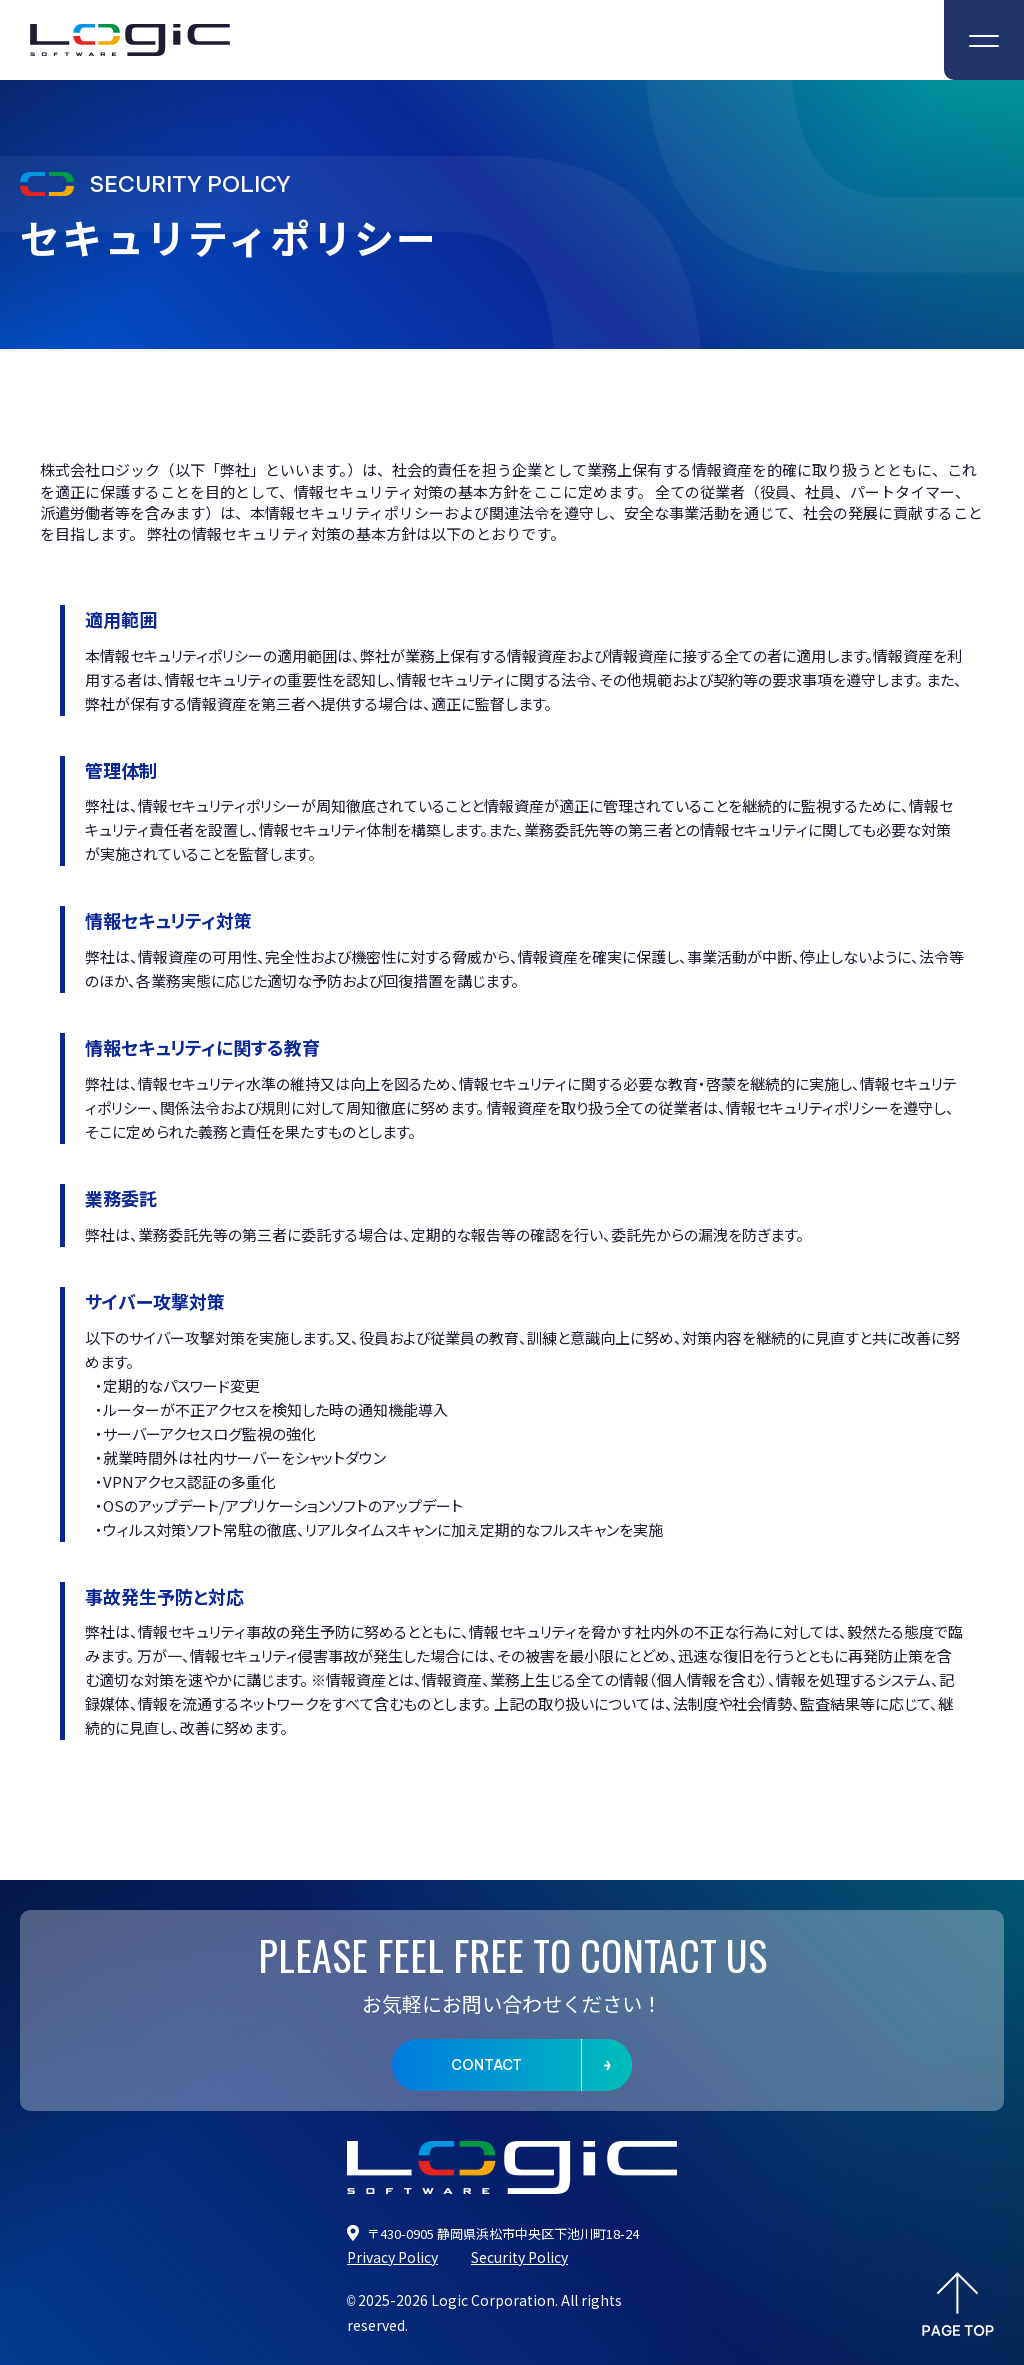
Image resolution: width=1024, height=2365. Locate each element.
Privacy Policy (392, 2257)
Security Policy (519, 2257)
